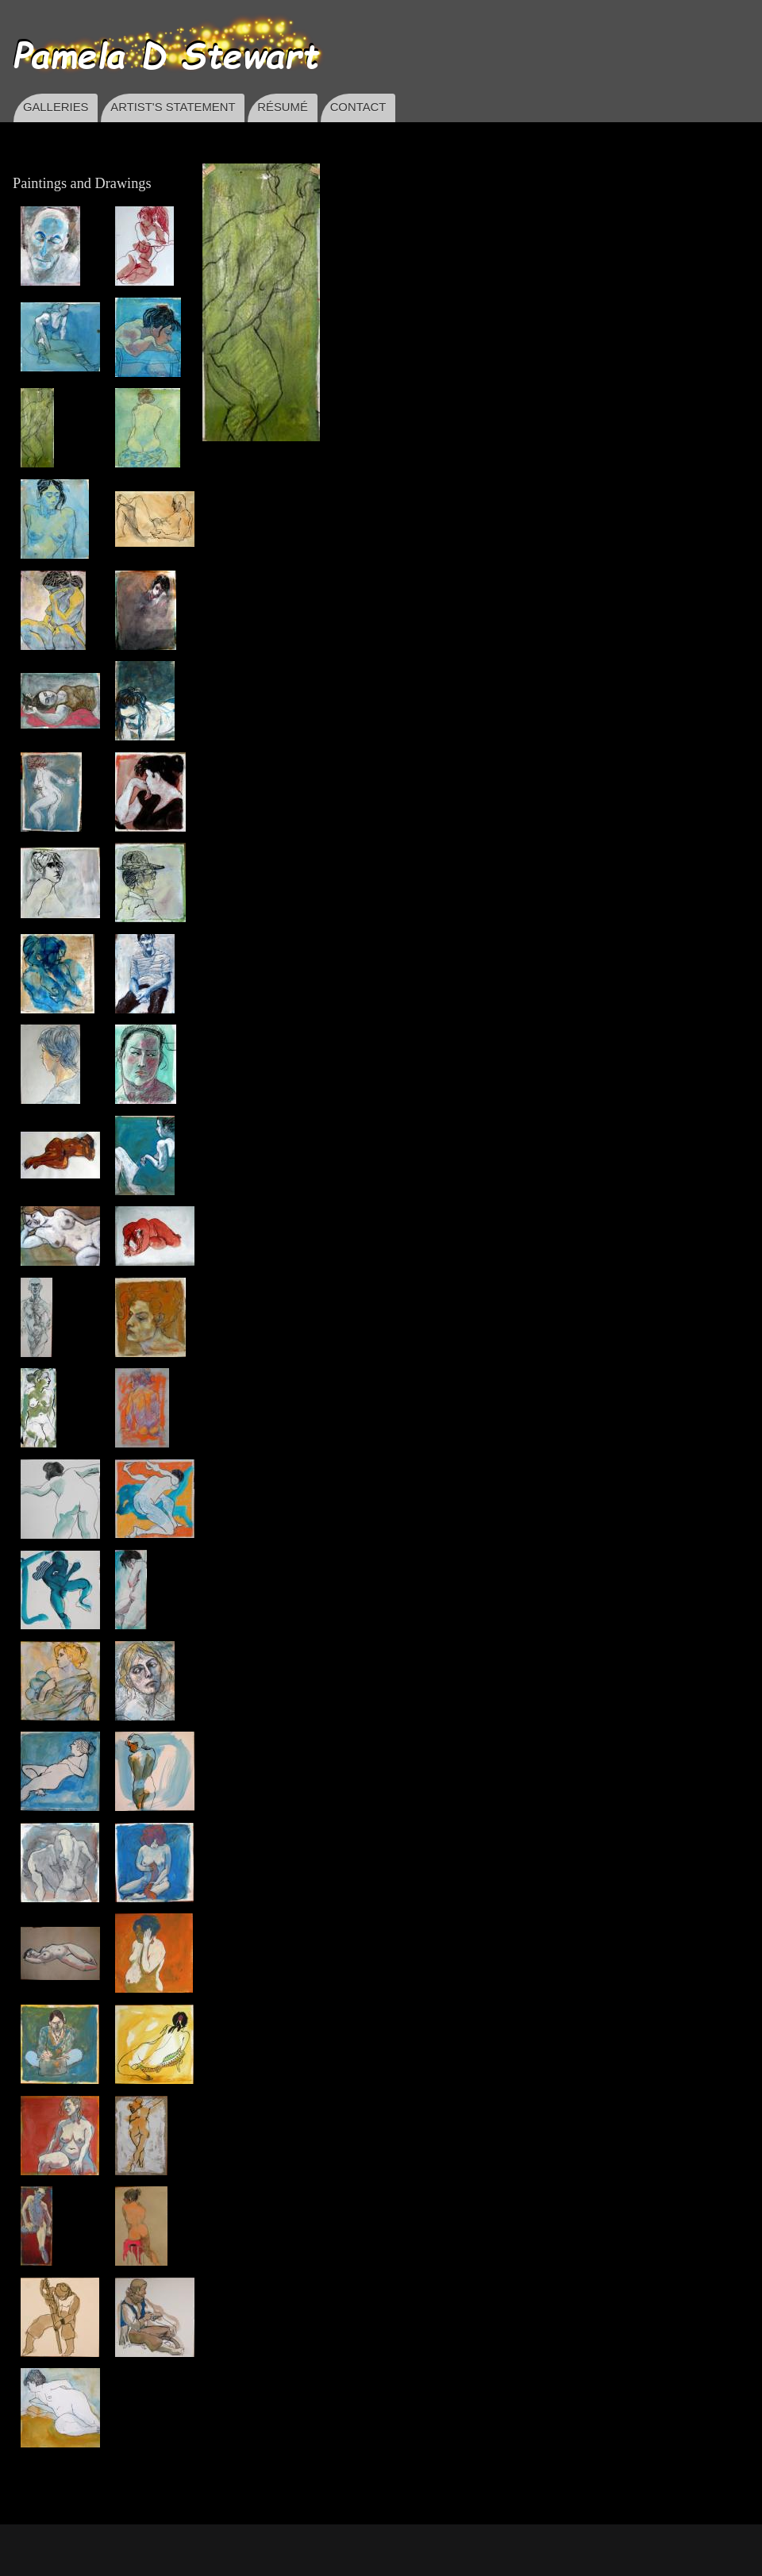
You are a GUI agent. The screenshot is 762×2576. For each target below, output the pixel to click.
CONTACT (358, 107)
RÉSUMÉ (282, 107)
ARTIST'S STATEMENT (172, 107)
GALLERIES (56, 107)
